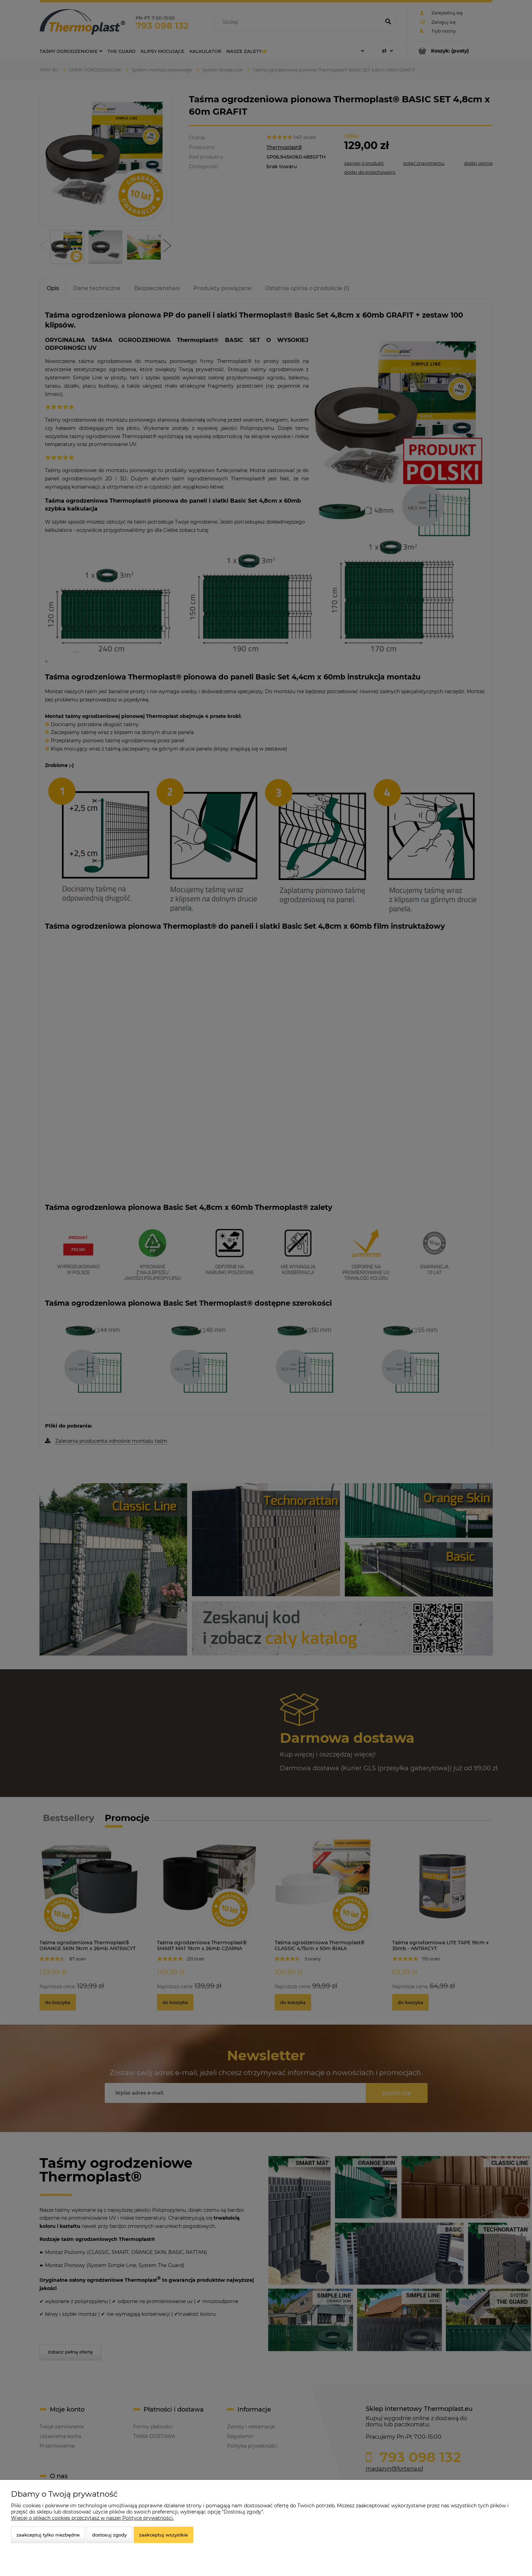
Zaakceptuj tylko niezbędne (48, 2535)
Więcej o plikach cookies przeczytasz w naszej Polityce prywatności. (92, 2518)
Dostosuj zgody (109, 2535)
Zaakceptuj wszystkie (163, 2535)
